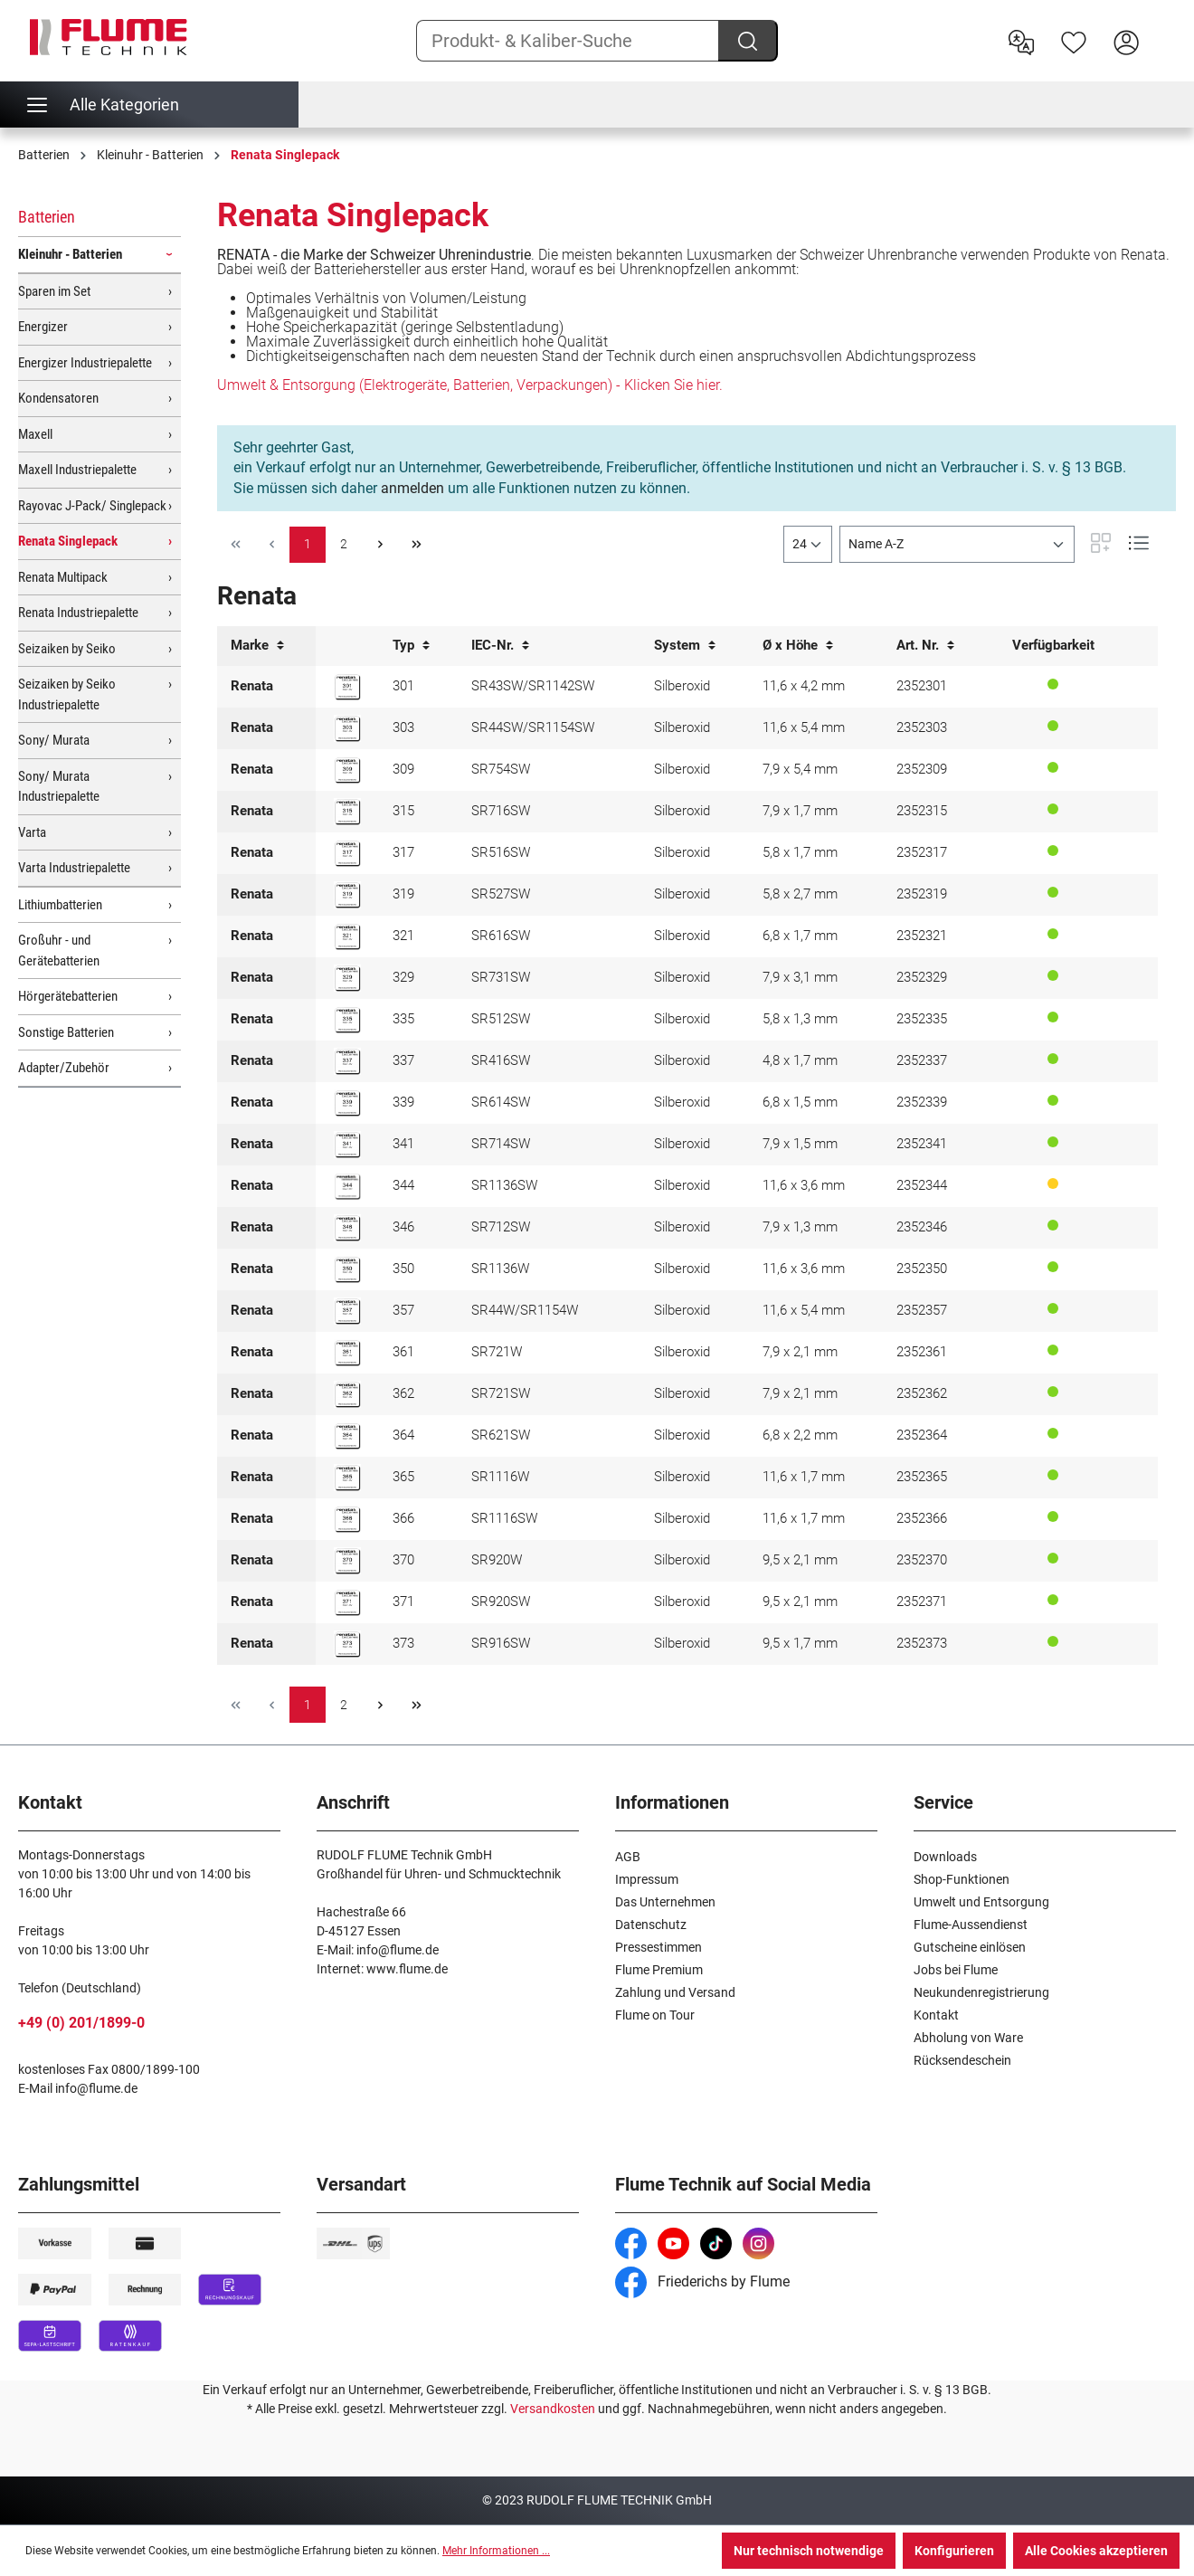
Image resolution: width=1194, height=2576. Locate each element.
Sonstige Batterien (66, 1032)
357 (403, 1310)
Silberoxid (682, 686)
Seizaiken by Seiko (67, 649)
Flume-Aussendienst (971, 1924)
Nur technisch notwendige (809, 2550)
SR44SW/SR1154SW (532, 727)
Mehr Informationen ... (496, 2550)
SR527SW (500, 894)
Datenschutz (651, 1924)
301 (403, 686)
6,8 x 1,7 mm (800, 935)
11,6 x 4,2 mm (804, 686)
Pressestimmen (658, 1947)
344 (403, 1185)
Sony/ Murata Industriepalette (59, 786)
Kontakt (936, 2015)
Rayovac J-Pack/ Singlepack (92, 506)
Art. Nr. (925, 645)
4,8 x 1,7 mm (800, 1060)
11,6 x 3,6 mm (804, 1185)
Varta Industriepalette (74, 868)
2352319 (921, 894)
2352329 (921, 977)
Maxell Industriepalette (77, 469)
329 (403, 977)
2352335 (921, 1019)
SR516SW (500, 852)
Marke (257, 645)
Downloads (945, 1856)
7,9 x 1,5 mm (800, 1144)
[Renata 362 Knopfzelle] (348, 1394)
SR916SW (500, 1643)
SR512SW (500, 1019)
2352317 (921, 852)
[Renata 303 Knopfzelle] (348, 728)
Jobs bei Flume (956, 1970)
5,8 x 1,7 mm (800, 852)
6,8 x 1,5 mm (800, 1102)
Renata (252, 686)
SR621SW (500, 1435)
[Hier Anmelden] (1126, 40)
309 (403, 769)
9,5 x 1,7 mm (800, 1643)
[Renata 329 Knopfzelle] (348, 978)
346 (403, 1227)
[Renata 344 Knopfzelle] (348, 1186)
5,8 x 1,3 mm (800, 1019)
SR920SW (500, 1601)
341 (403, 1144)
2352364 (921, 1435)
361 (403, 1352)
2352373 (921, 1643)
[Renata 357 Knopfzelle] (348, 1311)
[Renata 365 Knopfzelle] (348, 1477)
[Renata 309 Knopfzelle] (348, 770)
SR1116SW (504, 1518)
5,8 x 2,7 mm (800, 894)
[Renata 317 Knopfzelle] (348, 853)
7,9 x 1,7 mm (800, 811)
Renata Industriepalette (78, 612)
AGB (627, 1856)
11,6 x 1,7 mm (804, 1477)
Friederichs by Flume (702, 2281)
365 (403, 1477)
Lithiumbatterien (60, 905)
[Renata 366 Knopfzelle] (348, 1519)
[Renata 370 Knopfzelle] (348, 1561)
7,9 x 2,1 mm (800, 1352)
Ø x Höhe (798, 645)
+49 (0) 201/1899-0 (81, 2022)
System (684, 645)
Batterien (46, 216)
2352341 (921, 1144)
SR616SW (500, 935)
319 (403, 894)
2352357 (921, 1310)
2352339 (921, 1102)
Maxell (35, 434)
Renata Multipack (63, 577)
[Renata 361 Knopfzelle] (348, 1353)
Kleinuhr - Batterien (70, 254)
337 (403, 1060)
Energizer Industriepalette (85, 363)
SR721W (496, 1352)
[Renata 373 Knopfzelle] (348, 1644)
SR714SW (500, 1144)
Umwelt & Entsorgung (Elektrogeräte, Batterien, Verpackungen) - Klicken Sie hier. (470, 385)
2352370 (921, 1560)
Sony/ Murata (54, 740)
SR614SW (500, 1102)
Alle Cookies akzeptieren (1096, 2550)
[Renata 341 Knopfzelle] (348, 1144)
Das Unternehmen (665, 1902)
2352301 (921, 686)
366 (403, 1518)
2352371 (921, 1601)
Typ (411, 645)
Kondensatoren (58, 398)
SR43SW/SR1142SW (532, 686)
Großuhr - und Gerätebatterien (59, 950)
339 (403, 1102)
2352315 (921, 811)
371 (403, 1601)
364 (403, 1435)
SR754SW (500, 769)
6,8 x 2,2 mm (800, 1435)
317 (403, 852)
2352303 (921, 727)
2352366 (921, 1518)
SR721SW (500, 1393)
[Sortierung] (957, 544)
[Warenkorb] (1164, 28)
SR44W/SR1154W (524, 1310)
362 (403, 1393)
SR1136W (500, 1268)
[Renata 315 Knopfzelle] (348, 812)
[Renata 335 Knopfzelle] (348, 1020)
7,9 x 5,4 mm (800, 769)
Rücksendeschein (962, 2060)
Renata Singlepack (68, 541)
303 (403, 727)
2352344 (921, 1185)
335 (403, 1019)
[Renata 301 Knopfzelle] (348, 687)
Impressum (646, 1879)
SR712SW (500, 1227)
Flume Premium (659, 1970)
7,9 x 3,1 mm (800, 977)
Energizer (43, 326)
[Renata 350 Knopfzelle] (348, 1269)
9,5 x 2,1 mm (800, 1560)
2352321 (921, 935)
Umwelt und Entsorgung (981, 1902)
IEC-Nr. (500, 645)
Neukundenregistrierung (981, 1992)
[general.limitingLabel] (807, 544)
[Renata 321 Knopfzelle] (348, 936)
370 (403, 1560)
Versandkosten (552, 2408)
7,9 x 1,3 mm (800, 1227)
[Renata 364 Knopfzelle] (348, 1436)
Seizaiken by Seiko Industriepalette (67, 694)
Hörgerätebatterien (68, 996)
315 (403, 811)
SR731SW (500, 977)
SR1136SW (504, 1185)
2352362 (921, 1393)
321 (403, 935)
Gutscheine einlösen (970, 1947)
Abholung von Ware (968, 2037)
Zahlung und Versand (675, 1992)
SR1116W (500, 1477)
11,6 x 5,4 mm (804, 727)
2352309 (921, 769)
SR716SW (500, 811)
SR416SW (500, 1060)
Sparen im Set (54, 291)
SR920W (496, 1560)
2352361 (921, 1352)
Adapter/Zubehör (63, 1068)
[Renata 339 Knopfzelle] (348, 1103)
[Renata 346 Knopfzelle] (348, 1228)
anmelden (412, 488)
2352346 (921, 1227)
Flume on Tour (655, 2015)
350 (403, 1268)
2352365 (921, 1477)
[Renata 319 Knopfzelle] (348, 895)
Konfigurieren (954, 2550)
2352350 (921, 1268)
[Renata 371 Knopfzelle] (348, 1602)
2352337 (921, 1060)
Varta (32, 832)
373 (403, 1643)
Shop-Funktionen (961, 1879)
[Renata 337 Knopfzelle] (348, 1061)
